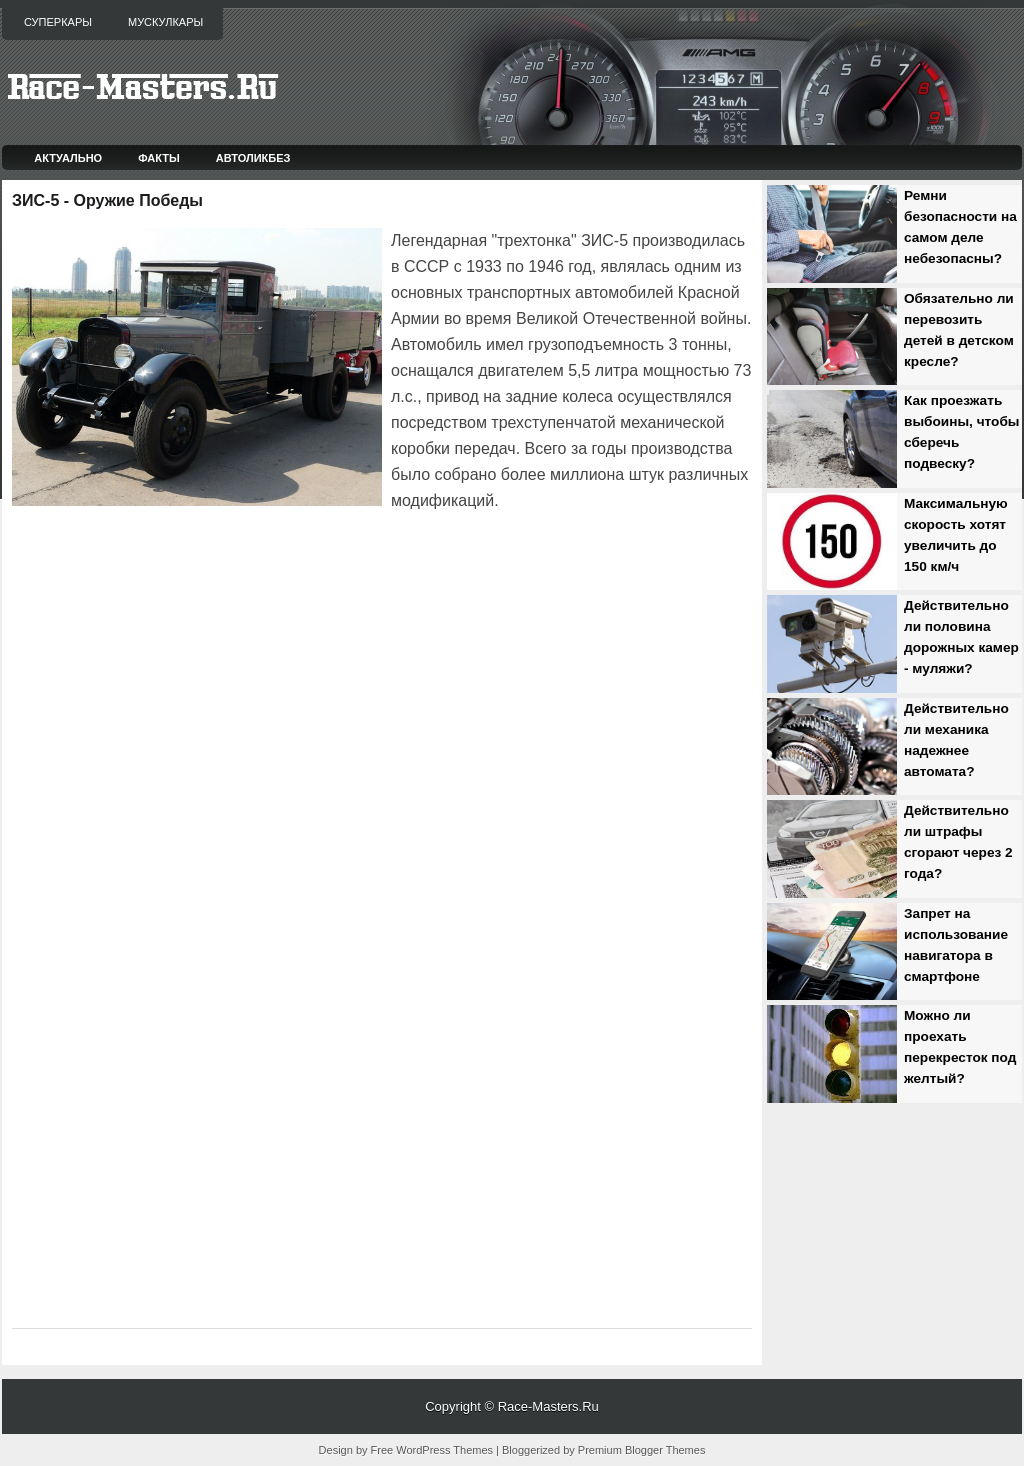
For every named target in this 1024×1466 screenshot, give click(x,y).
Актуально (68, 158)
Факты (159, 158)
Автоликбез (253, 158)
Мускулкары (165, 22)
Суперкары (58, 22)
